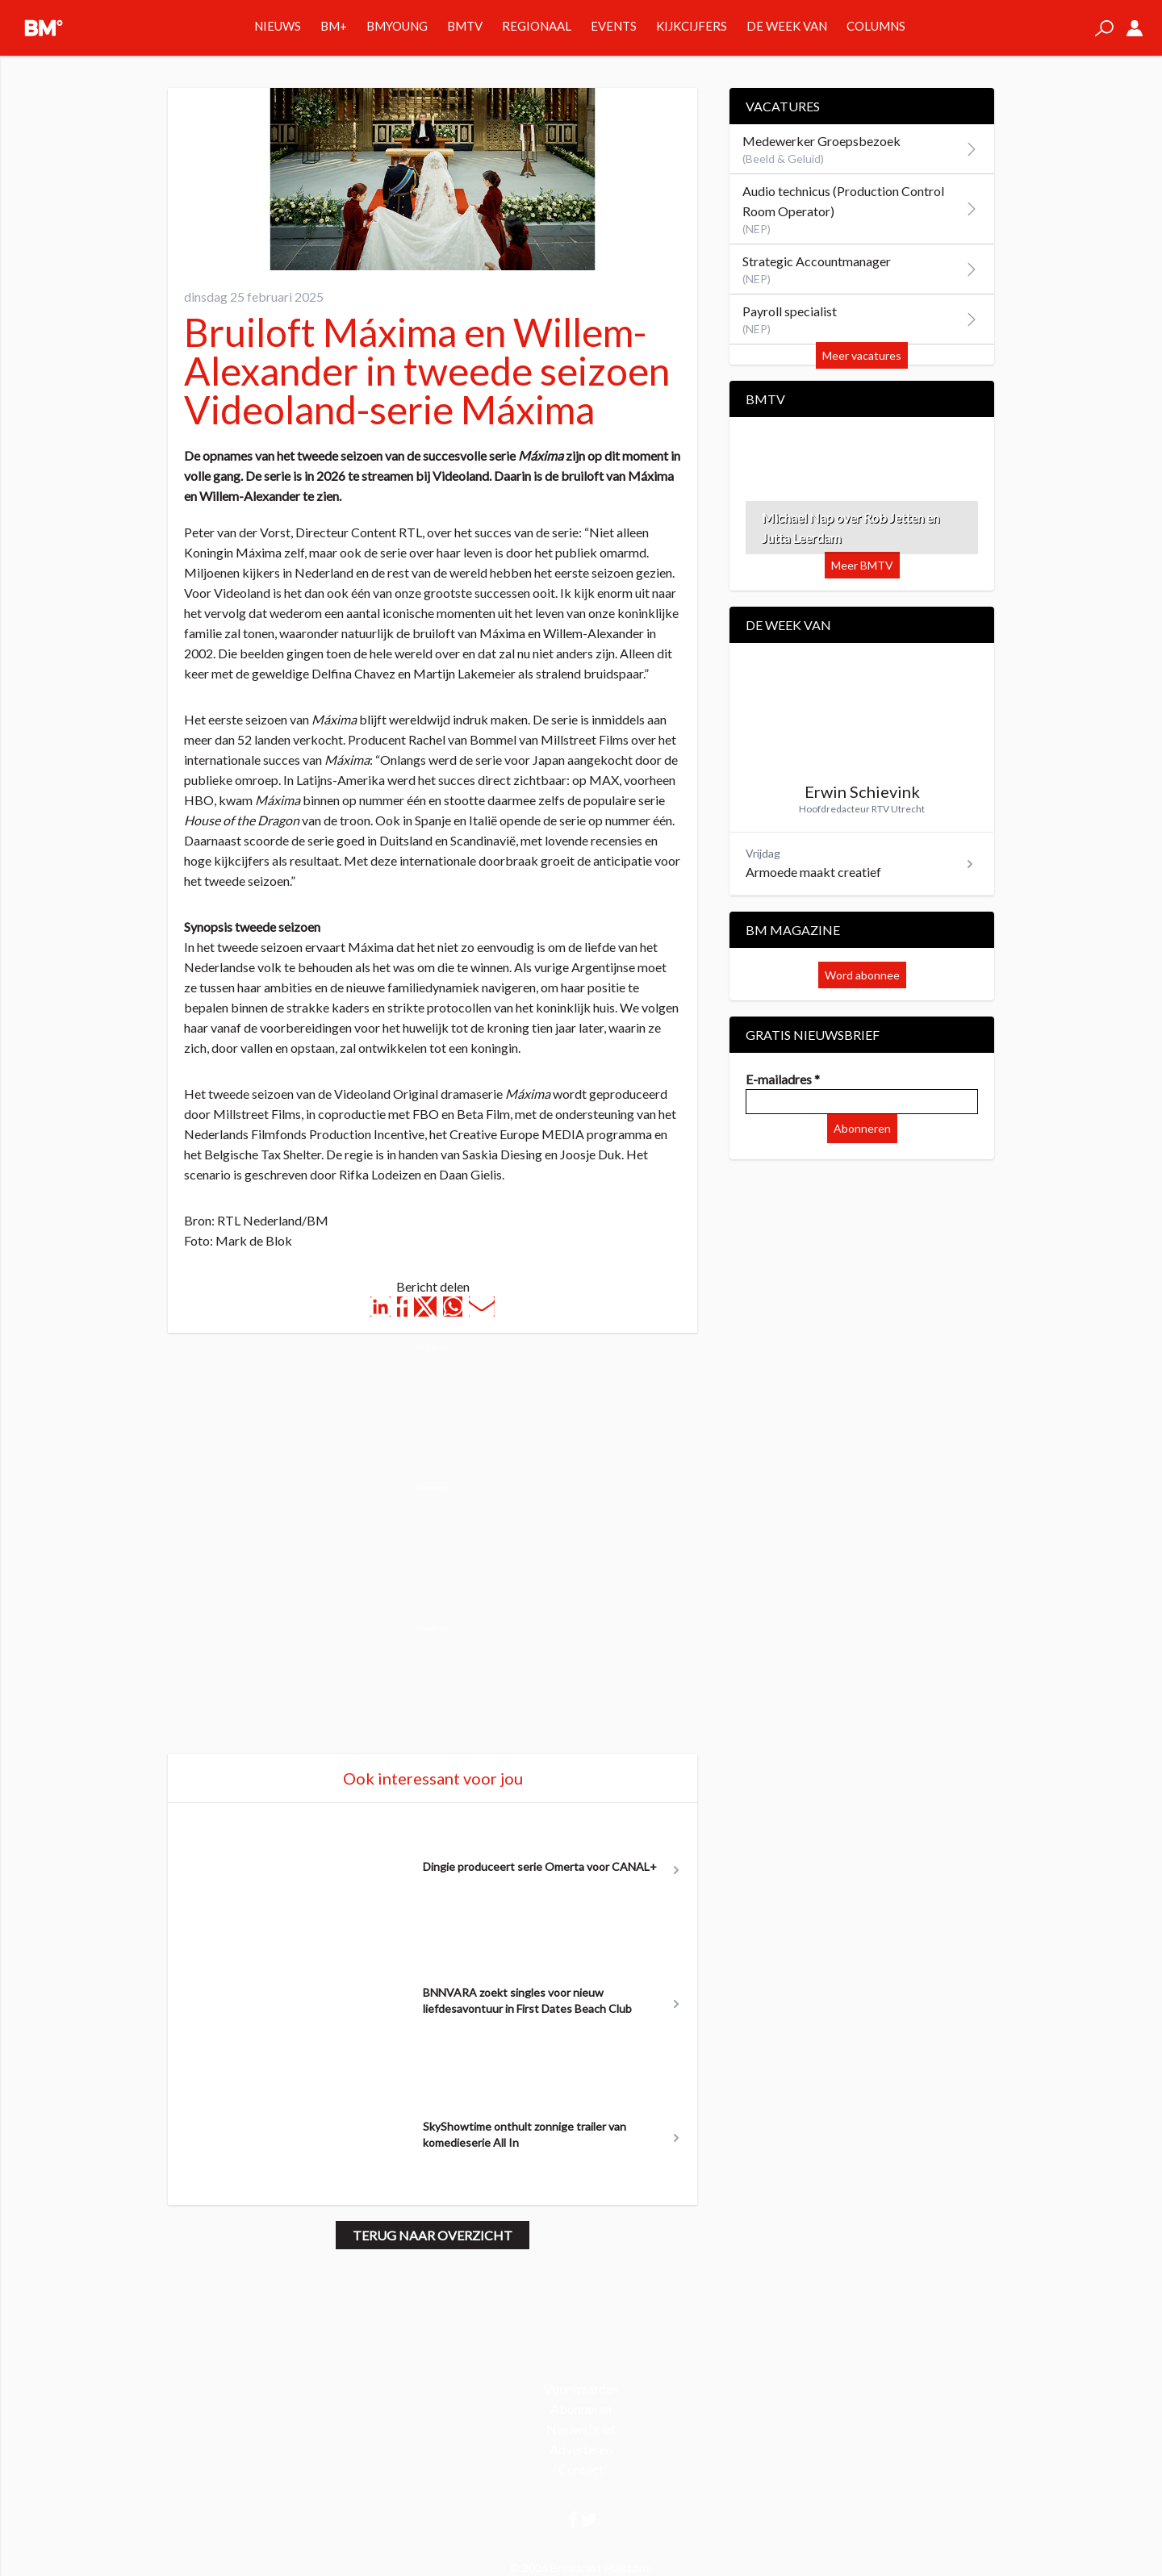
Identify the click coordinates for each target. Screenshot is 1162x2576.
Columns (875, 26)
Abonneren (862, 1128)
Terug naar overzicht (432, 2235)
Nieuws (277, 26)
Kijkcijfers (691, 26)
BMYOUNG (397, 26)
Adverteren (581, 2449)
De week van (786, 26)
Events (614, 26)
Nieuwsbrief (581, 2428)
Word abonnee (862, 975)
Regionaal (536, 26)
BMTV (465, 26)
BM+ (333, 26)
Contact (581, 2469)
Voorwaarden (581, 2388)
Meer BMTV (862, 565)
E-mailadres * (783, 1079)
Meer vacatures (861, 355)
